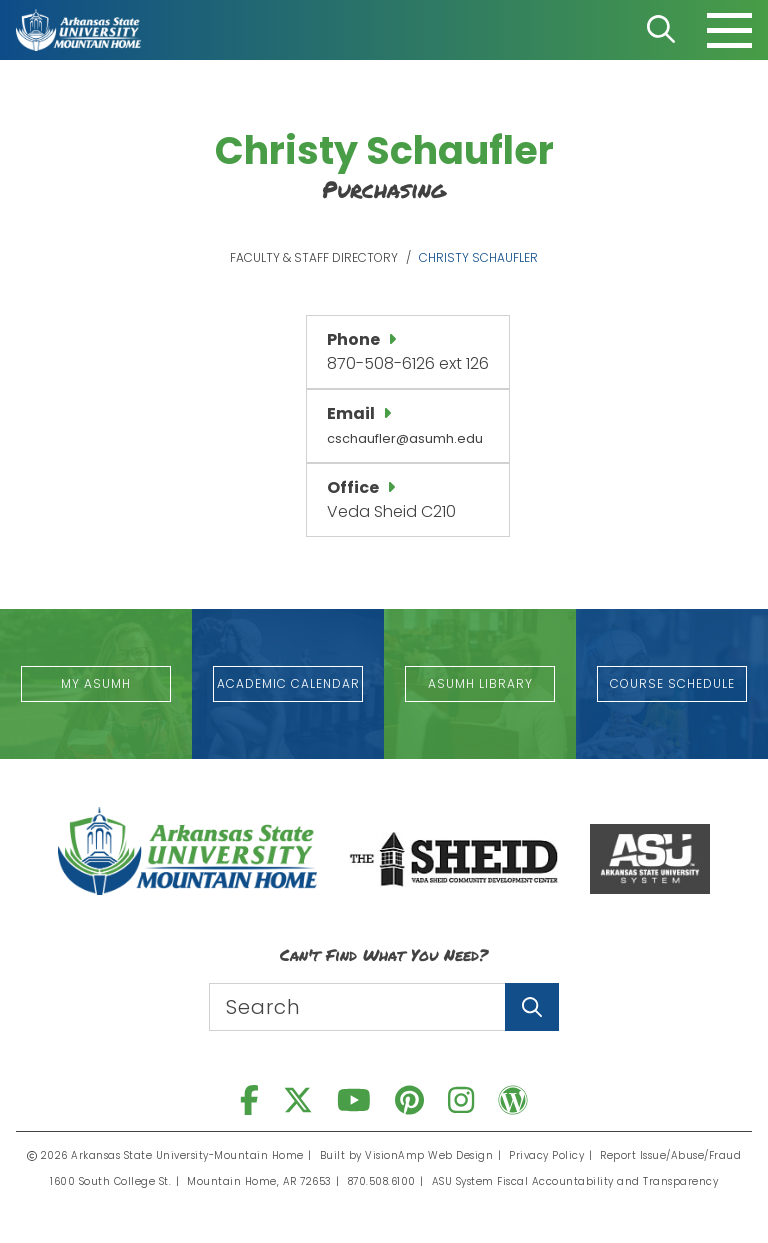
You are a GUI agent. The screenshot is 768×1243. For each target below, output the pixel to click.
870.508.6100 (382, 1181)
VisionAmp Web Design (429, 1155)
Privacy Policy (546, 1155)
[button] (96, 684)
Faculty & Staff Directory (314, 257)
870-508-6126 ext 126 (408, 363)
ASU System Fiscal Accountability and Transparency (575, 1181)
